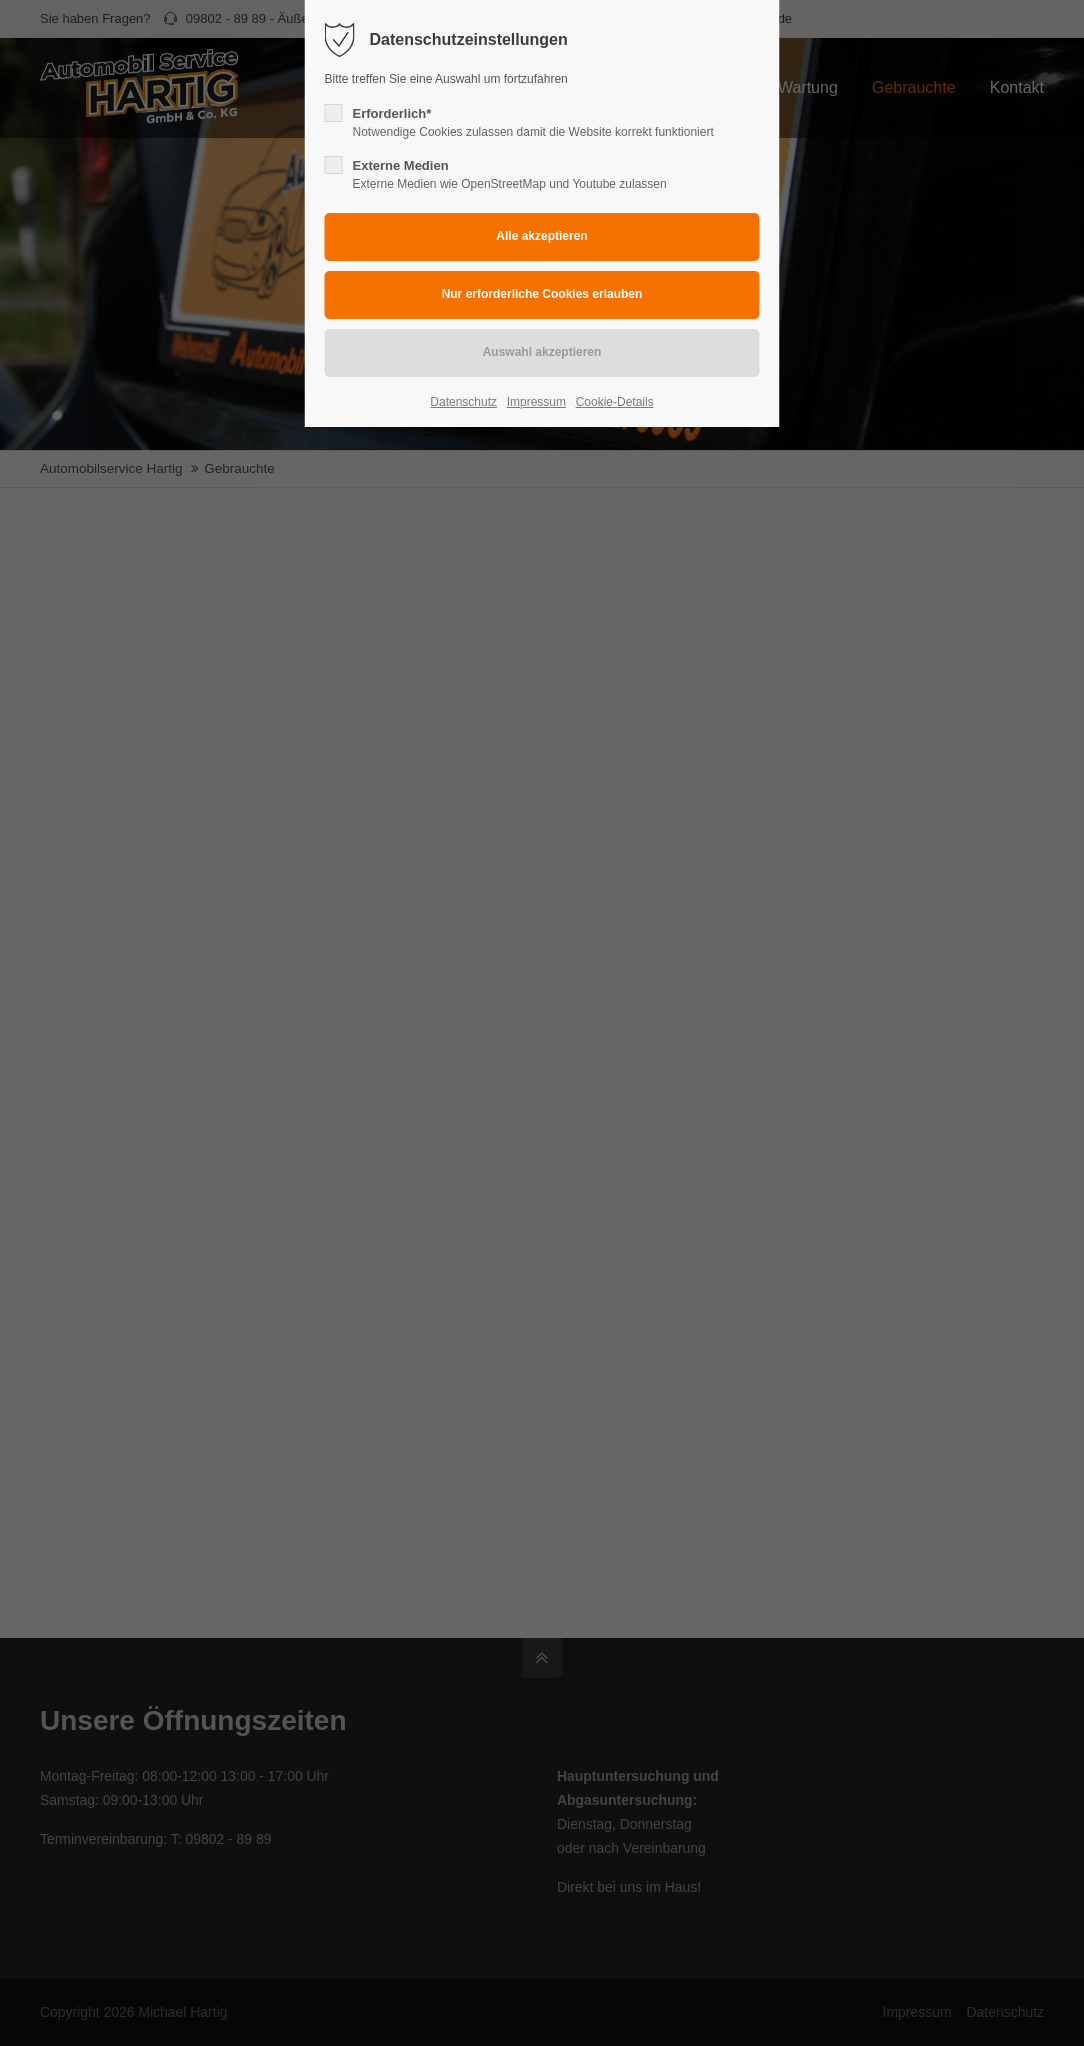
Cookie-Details (615, 402)
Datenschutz (463, 402)
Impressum (536, 402)
